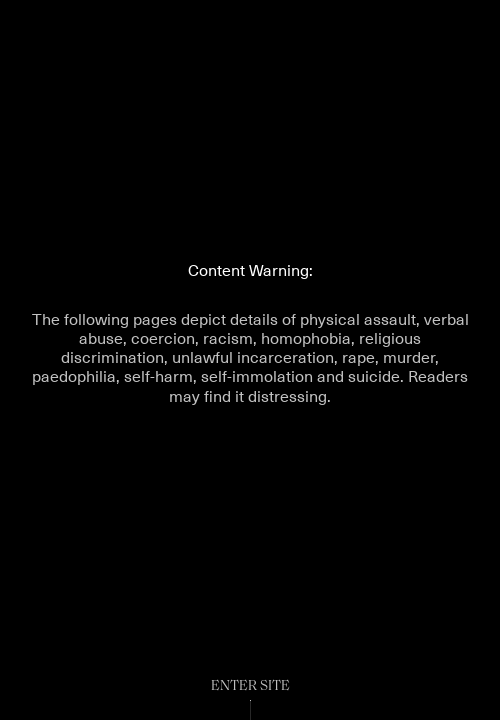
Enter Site (250, 686)
